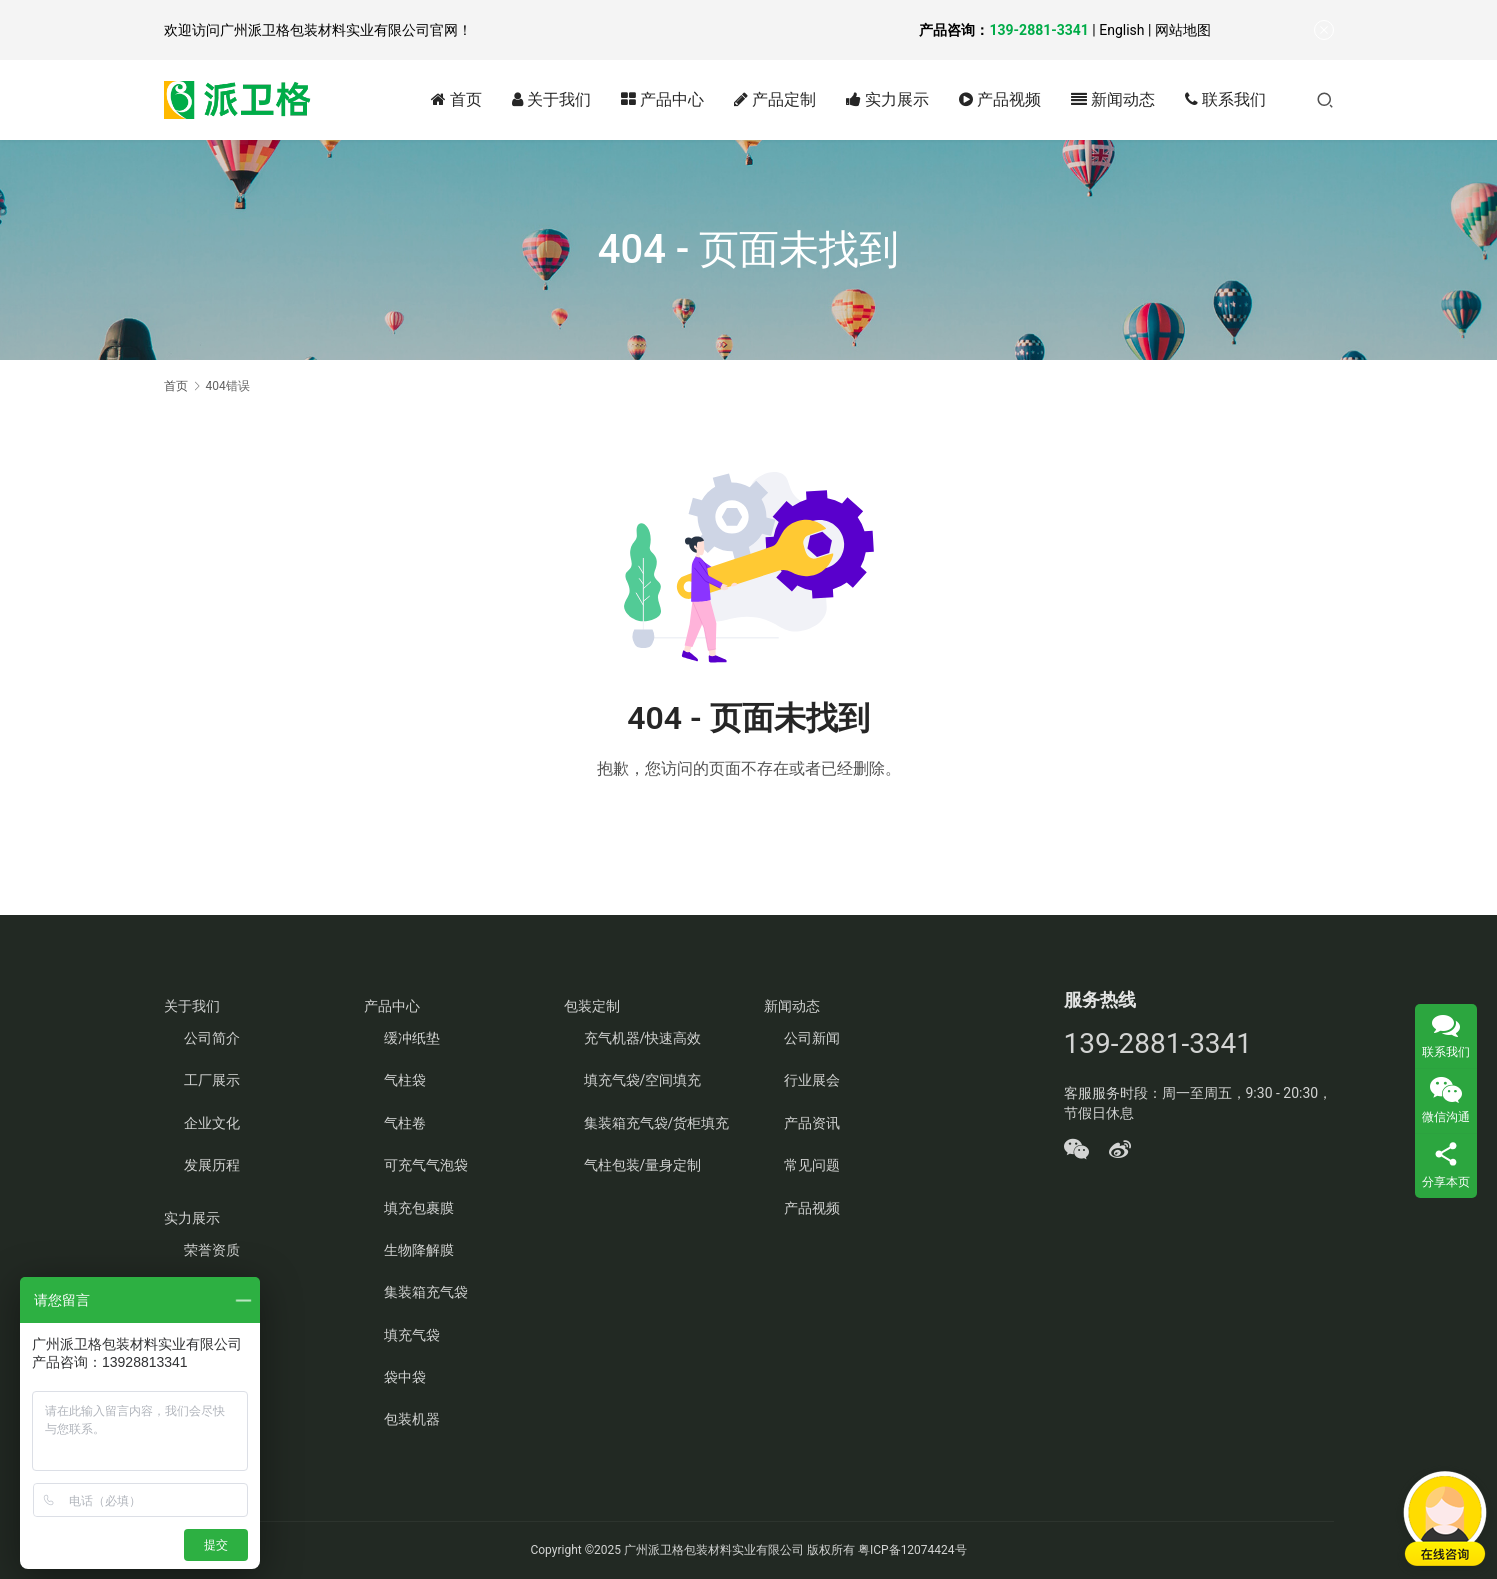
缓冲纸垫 (412, 1038)
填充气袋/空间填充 (643, 1080)
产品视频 (1000, 99)
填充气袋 (412, 1335)
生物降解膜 (419, 1250)
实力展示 (887, 99)
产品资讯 (812, 1123)
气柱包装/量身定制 (643, 1165)
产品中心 (662, 99)
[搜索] (1325, 99)
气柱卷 (405, 1123)
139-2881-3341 (1038, 30)
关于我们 (551, 99)
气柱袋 (405, 1080)
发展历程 (212, 1165)
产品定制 (775, 99)
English (1121, 30)
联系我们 (1225, 99)
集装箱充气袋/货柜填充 (657, 1123)
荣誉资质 (212, 1250)
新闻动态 (1113, 99)
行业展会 (812, 1080)
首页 (456, 99)
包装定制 (592, 1006)
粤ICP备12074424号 (912, 1550)
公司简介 (212, 1038)
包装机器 (412, 1419)
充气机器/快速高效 (643, 1038)
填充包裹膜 (419, 1208)
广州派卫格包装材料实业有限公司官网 (339, 30)
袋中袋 (405, 1377)
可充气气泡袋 (426, 1165)
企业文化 (212, 1123)
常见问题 (812, 1165)
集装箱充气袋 (426, 1292)
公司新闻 (812, 1038)
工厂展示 (212, 1080)
